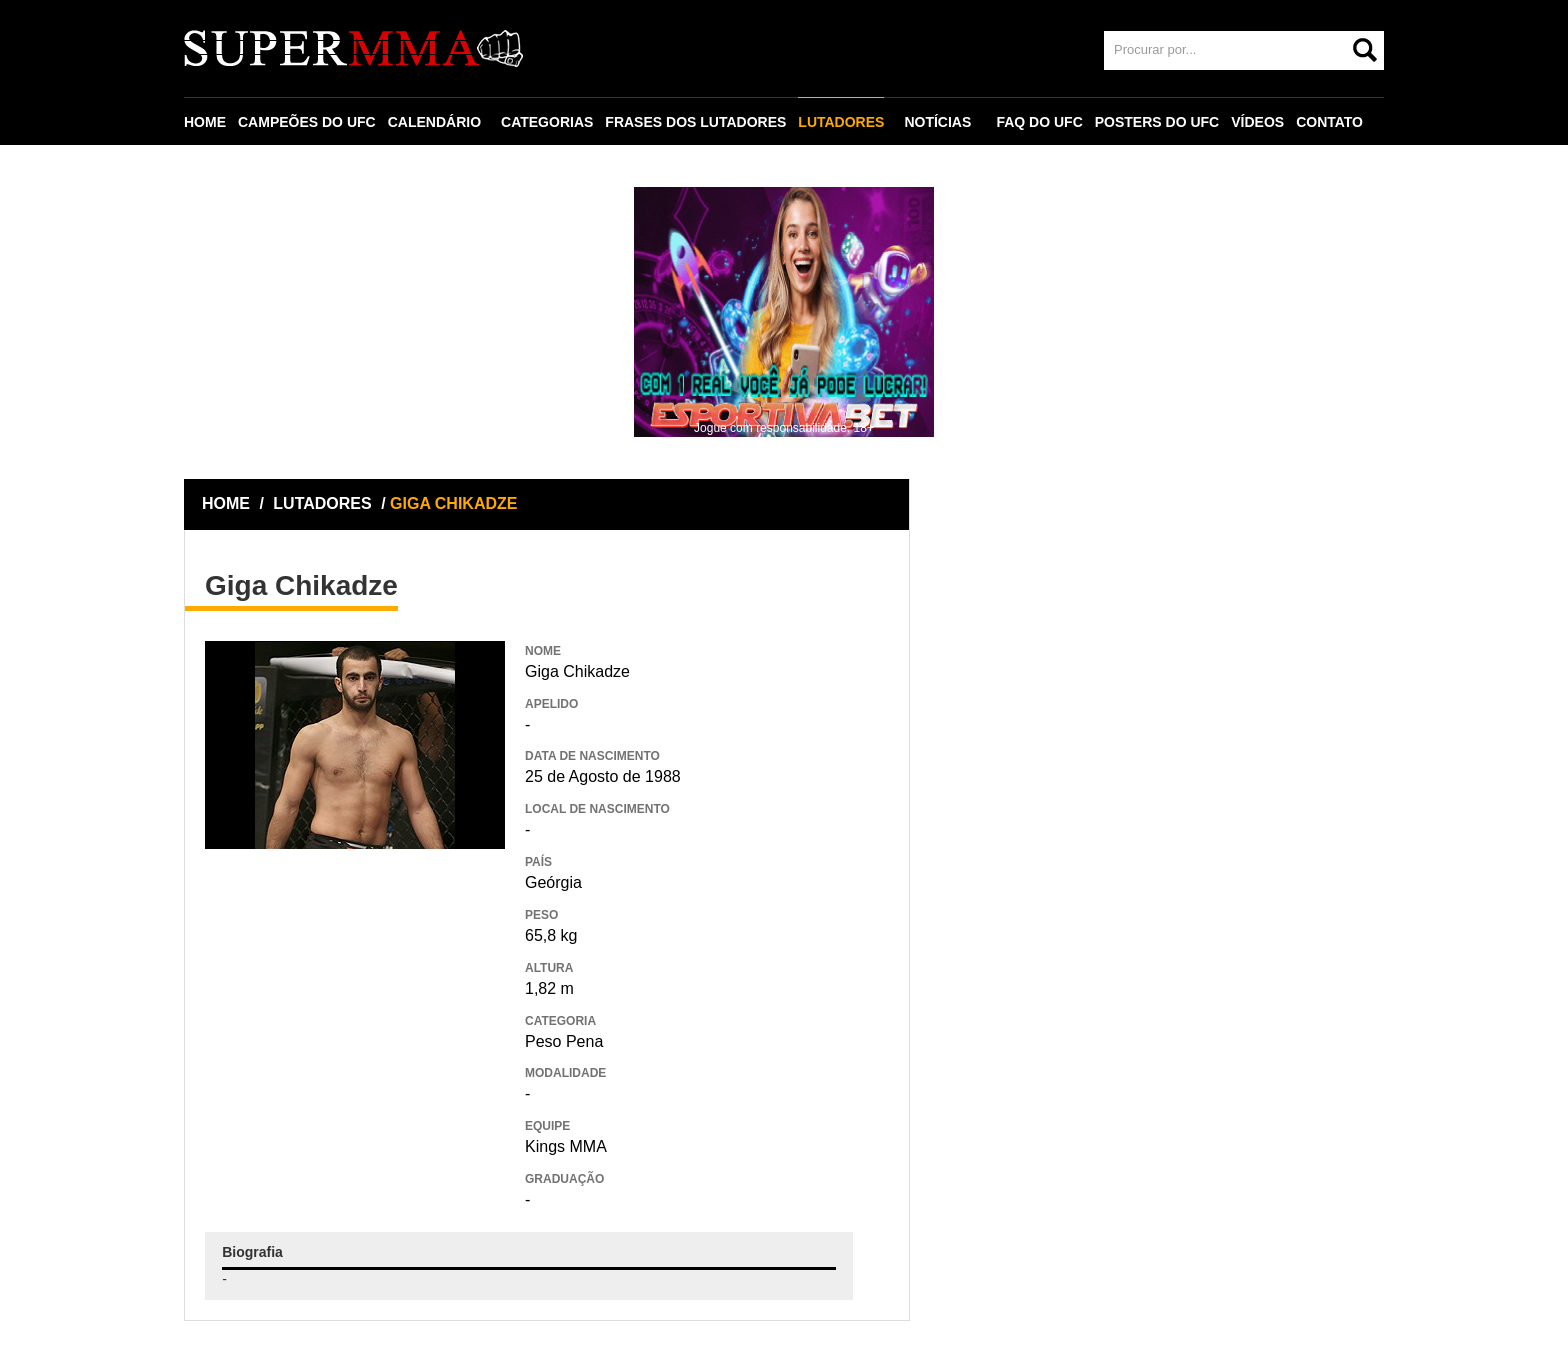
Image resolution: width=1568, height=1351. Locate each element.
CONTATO (1329, 122)
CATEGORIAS (547, 122)
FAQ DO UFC (1039, 122)
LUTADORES (841, 122)
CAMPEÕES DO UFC (307, 122)
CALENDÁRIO (434, 122)
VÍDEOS (1257, 122)
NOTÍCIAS (937, 122)
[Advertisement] (355, 994)
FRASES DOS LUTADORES (695, 122)
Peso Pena (564, 1041)
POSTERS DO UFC (1157, 122)
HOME (205, 122)
